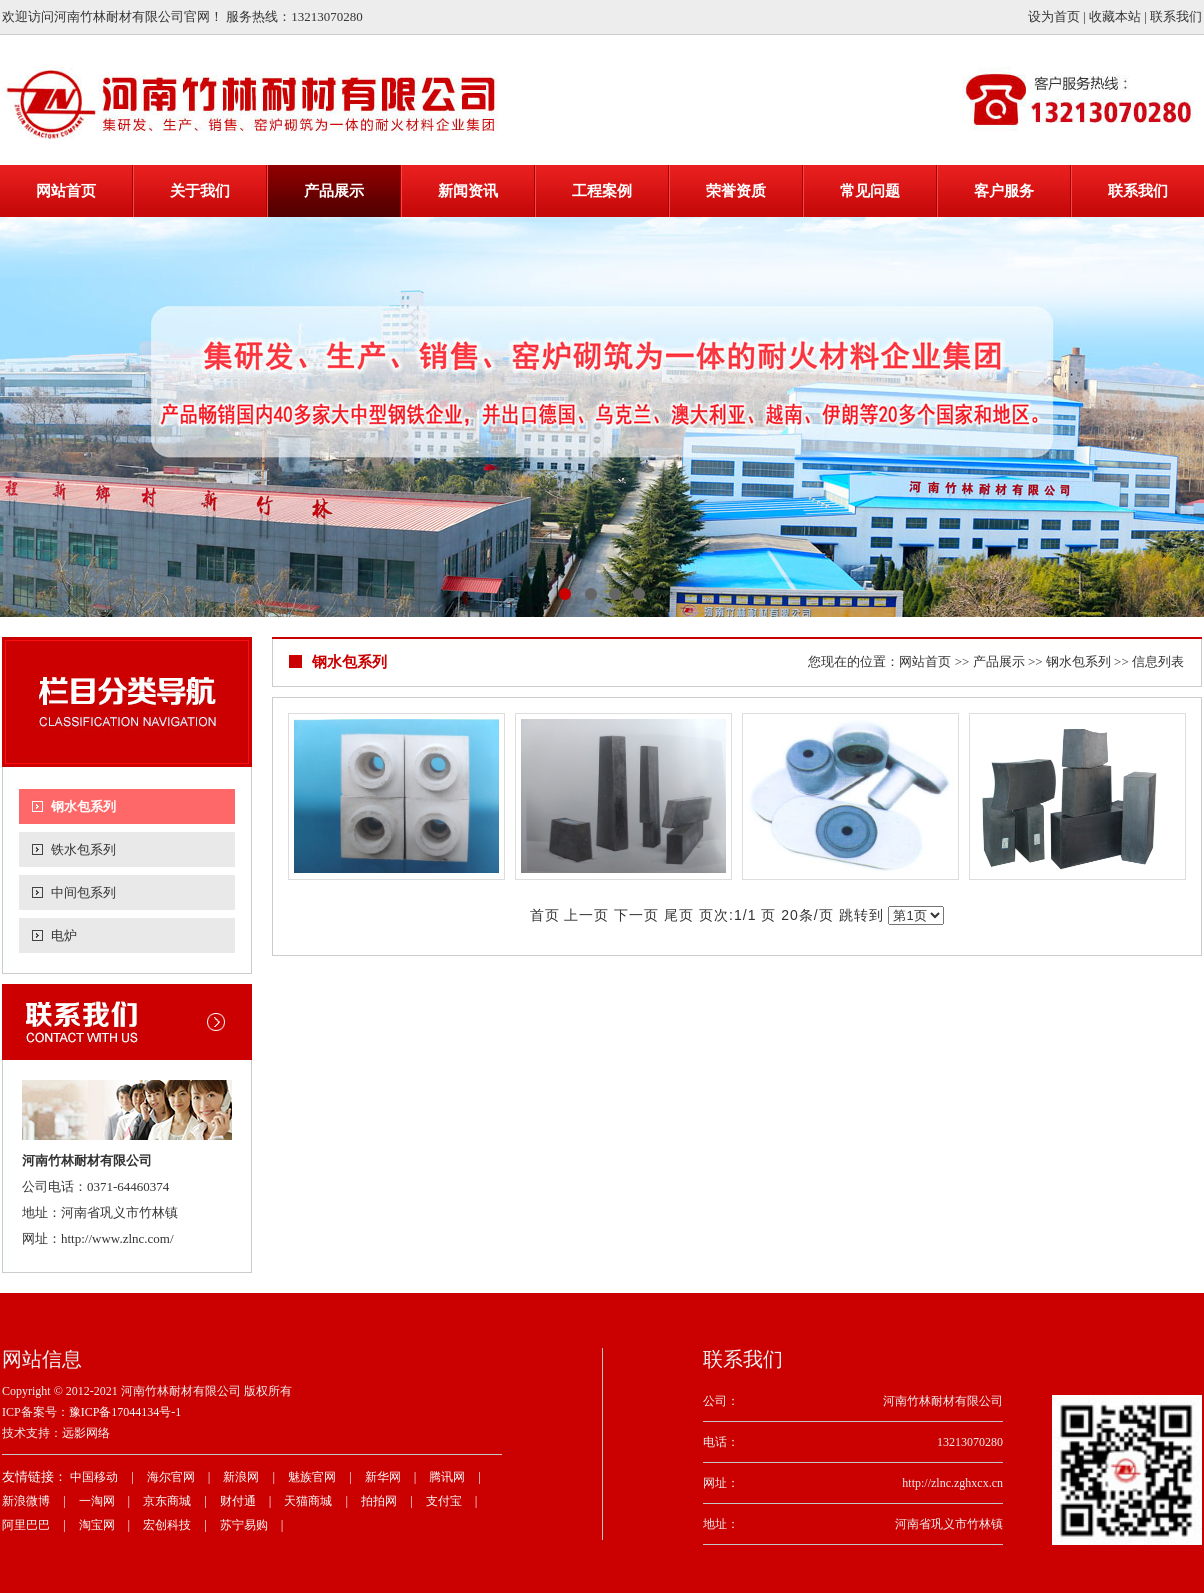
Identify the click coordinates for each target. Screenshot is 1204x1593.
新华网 (383, 1477)
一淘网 (97, 1501)
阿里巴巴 (26, 1525)
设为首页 (1054, 16)
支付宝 (444, 1501)
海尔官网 (171, 1477)
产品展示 (999, 661)
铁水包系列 (83, 849)
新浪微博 (26, 1501)
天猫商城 (308, 1501)
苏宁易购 (244, 1525)
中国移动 (94, 1477)
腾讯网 (447, 1477)
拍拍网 (379, 1501)
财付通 (238, 1501)
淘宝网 (97, 1525)
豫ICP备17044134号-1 (125, 1412)
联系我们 (1176, 16)
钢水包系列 (83, 806)
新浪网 (241, 1477)
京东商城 (167, 1501)
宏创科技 (167, 1525)
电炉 (64, 935)
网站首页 (925, 661)
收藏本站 (1115, 16)
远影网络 (86, 1433)
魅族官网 (312, 1477)
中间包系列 (83, 892)
